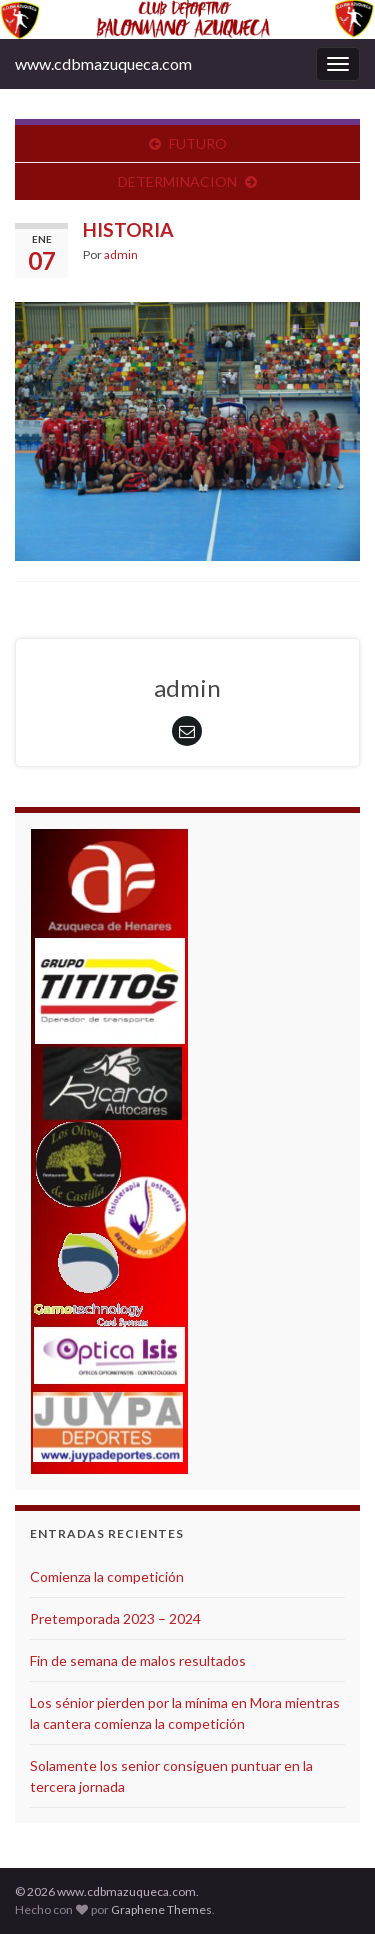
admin (121, 254)
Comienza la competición (107, 1576)
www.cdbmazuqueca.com (103, 63)
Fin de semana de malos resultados (138, 1660)
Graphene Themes (161, 1909)
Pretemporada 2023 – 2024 (115, 1618)
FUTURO (198, 143)
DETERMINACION (177, 181)
